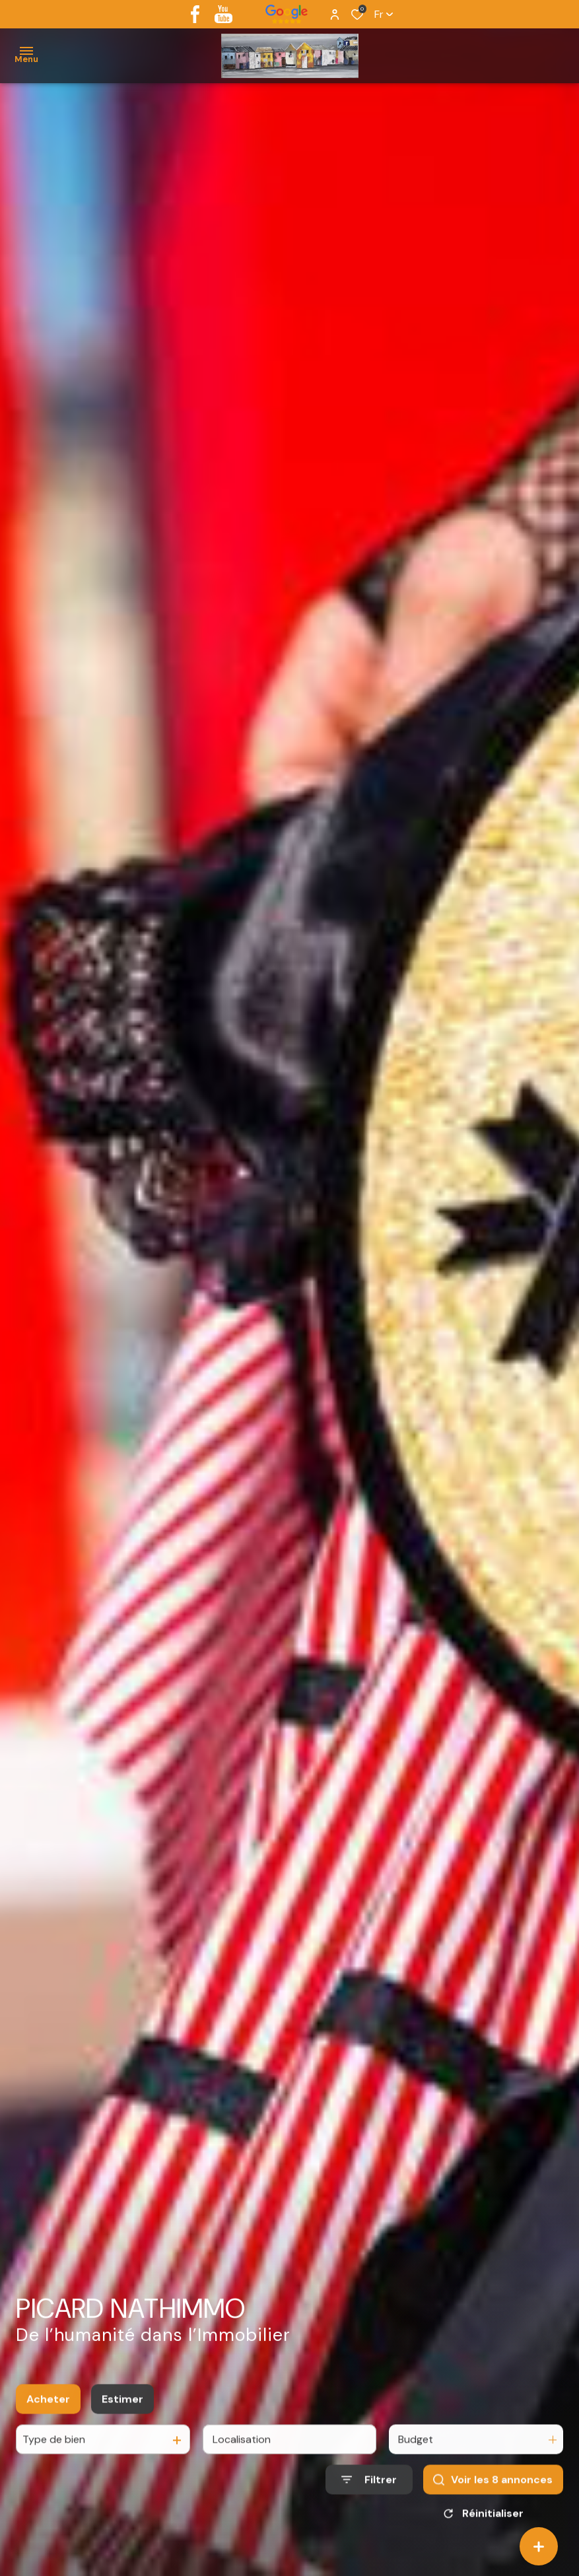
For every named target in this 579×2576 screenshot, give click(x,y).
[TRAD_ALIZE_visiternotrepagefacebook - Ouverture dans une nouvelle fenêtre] (195, 14)
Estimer (122, 2414)
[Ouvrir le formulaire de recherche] (369, 2494)
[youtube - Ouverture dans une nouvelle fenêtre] (223, 14)
